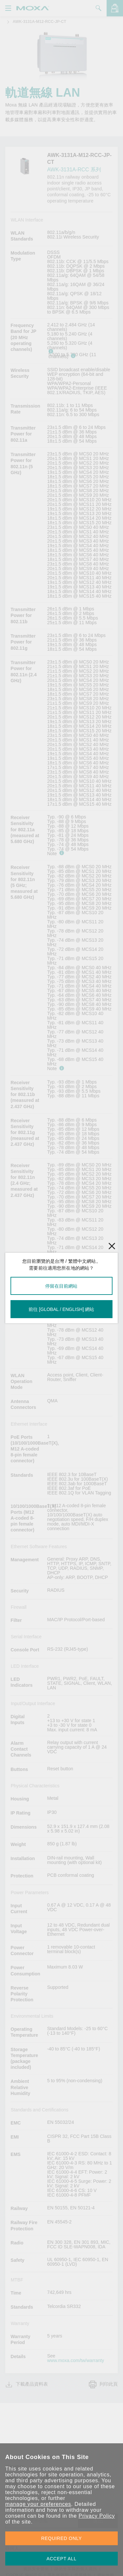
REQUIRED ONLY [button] (61, 2538)
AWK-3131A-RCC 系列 (74, 169)
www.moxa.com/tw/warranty (75, 2360)
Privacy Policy (96, 2516)
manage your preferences (38, 2504)
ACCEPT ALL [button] (62, 2558)
